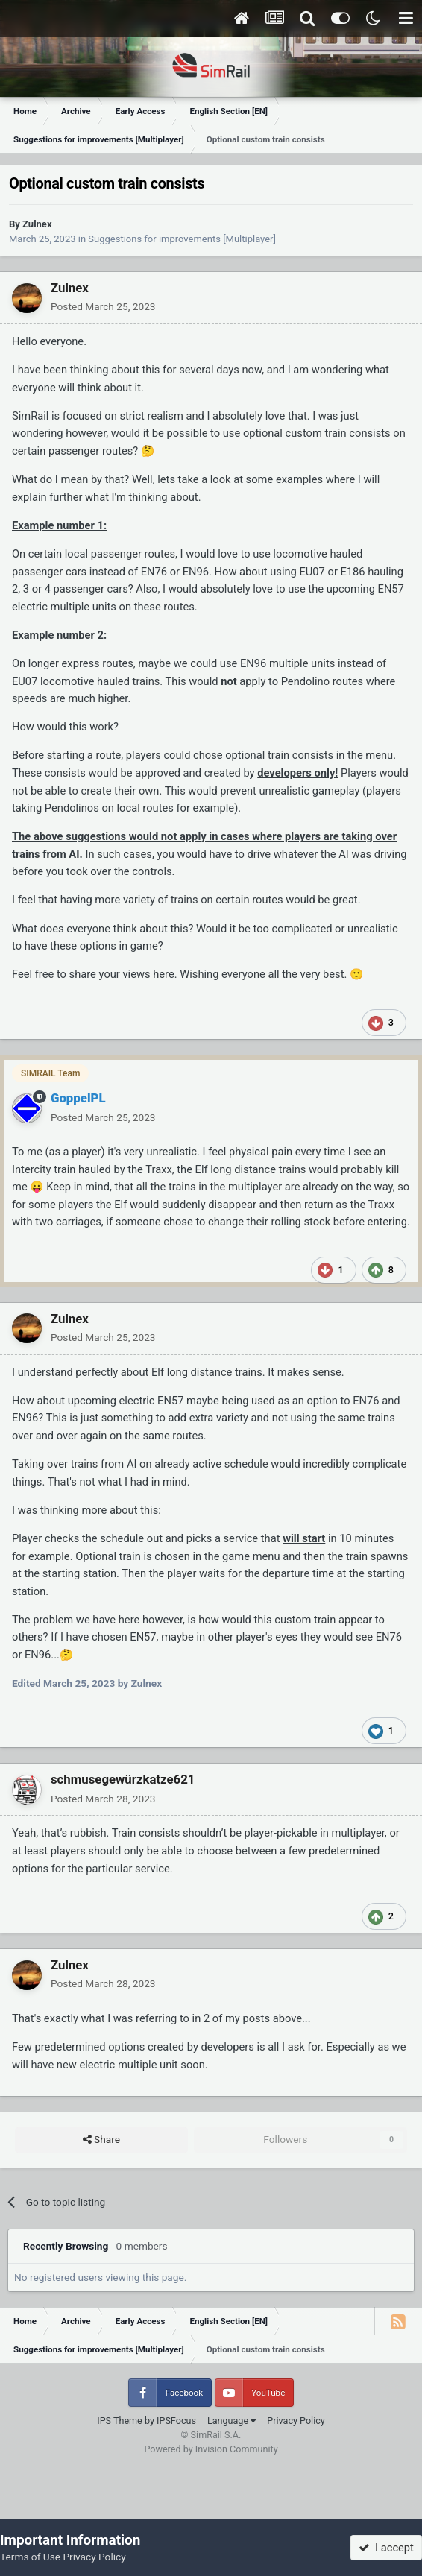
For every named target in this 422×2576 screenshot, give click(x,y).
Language (231, 2420)
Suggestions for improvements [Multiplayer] (182, 238)
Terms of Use (30, 2557)
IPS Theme (119, 2420)
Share (101, 2140)
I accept (386, 2547)
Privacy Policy (296, 2420)
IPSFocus (176, 2420)
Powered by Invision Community (210, 2449)
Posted (103, 306)
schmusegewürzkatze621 (123, 1779)
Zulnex (36, 224)
